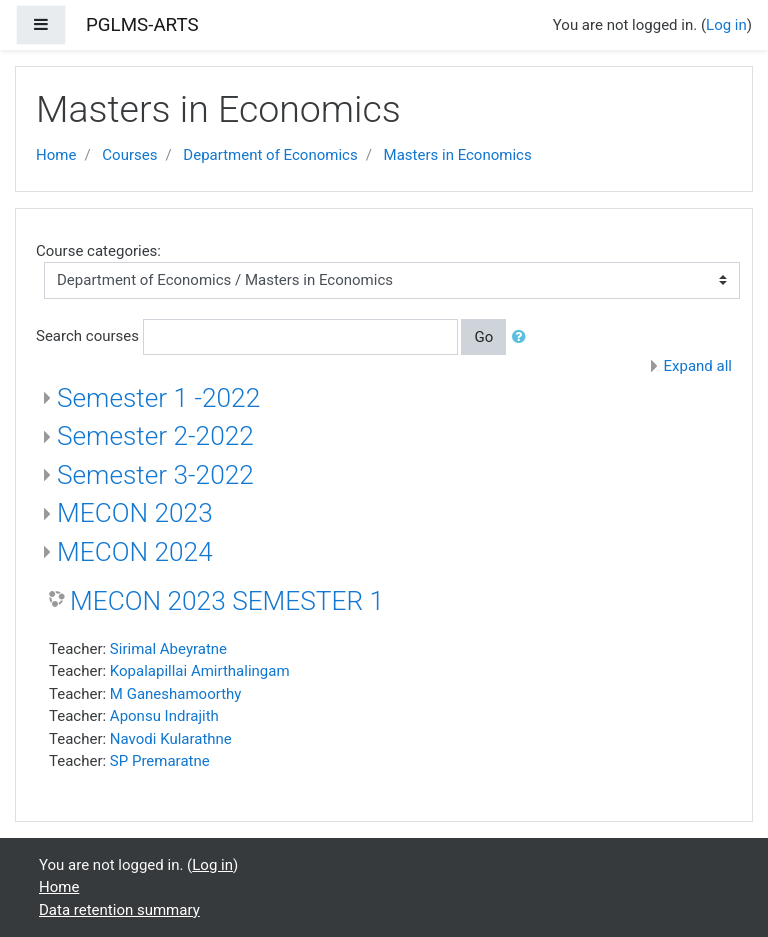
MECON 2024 (135, 552)
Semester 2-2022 (155, 436)
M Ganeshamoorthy (176, 694)
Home (56, 155)
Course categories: (98, 251)
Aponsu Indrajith (164, 716)
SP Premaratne (160, 761)
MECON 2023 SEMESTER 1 (227, 601)
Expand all (698, 366)
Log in (726, 25)
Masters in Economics (458, 155)
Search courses (87, 336)
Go (483, 337)
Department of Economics (270, 155)
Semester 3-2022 (155, 475)
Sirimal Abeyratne (168, 649)
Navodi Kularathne (171, 739)
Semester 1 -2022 (158, 398)
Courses (129, 155)
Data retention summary (119, 910)
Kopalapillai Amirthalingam (200, 671)
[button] (523, 337)
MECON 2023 (135, 513)
